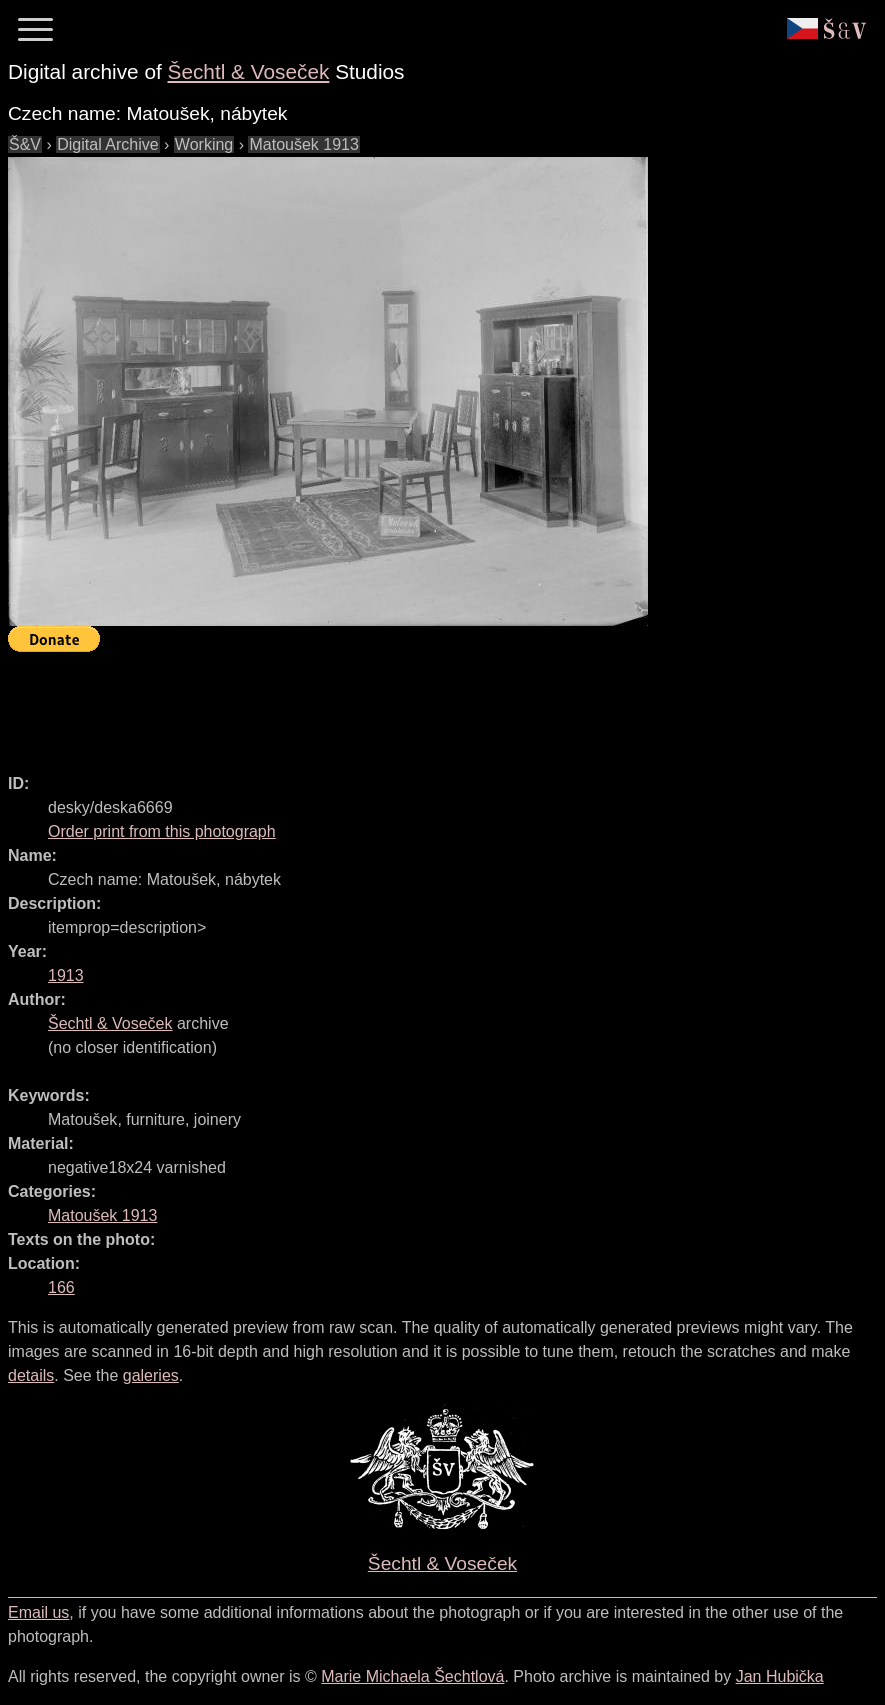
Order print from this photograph (162, 831)
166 (61, 1287)
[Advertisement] (372, 704)
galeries (151, 1375)
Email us (38, 1612)
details (31, 1375)
